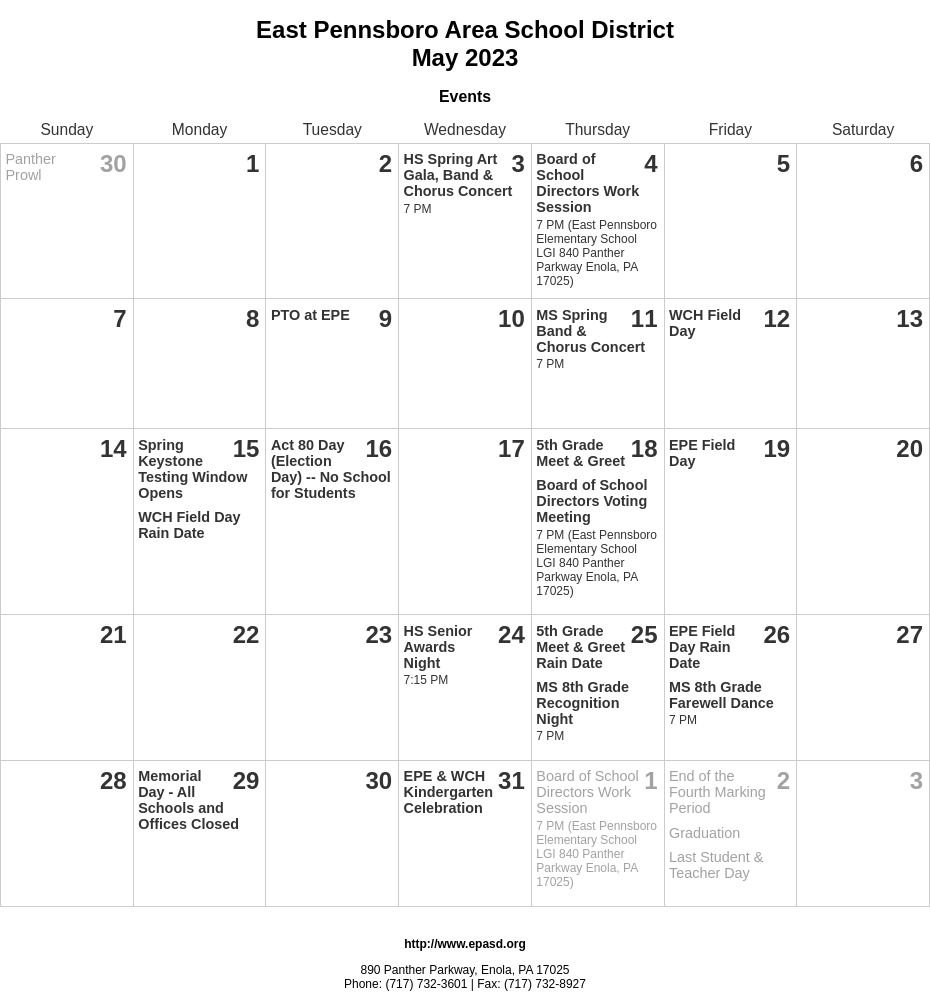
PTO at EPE (310, 315)
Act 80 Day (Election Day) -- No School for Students (331, 469)
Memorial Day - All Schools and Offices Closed (188, 800)
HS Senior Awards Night (438, 647)
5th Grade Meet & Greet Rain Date (580, 647)
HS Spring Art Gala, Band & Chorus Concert (458, 175)
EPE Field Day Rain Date (702, 647)
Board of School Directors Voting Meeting (591, 501)
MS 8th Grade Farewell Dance (721, 695)
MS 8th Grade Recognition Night (582, 703)
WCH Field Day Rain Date (189, 525)
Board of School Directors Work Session (587, 183)
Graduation (704, 833)
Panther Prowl (31, 167)
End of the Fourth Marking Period (717, 792)
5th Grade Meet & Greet (580, 453)
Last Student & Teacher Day (716, 865)
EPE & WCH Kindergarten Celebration (449, 792)
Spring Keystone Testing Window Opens (192, 469)
